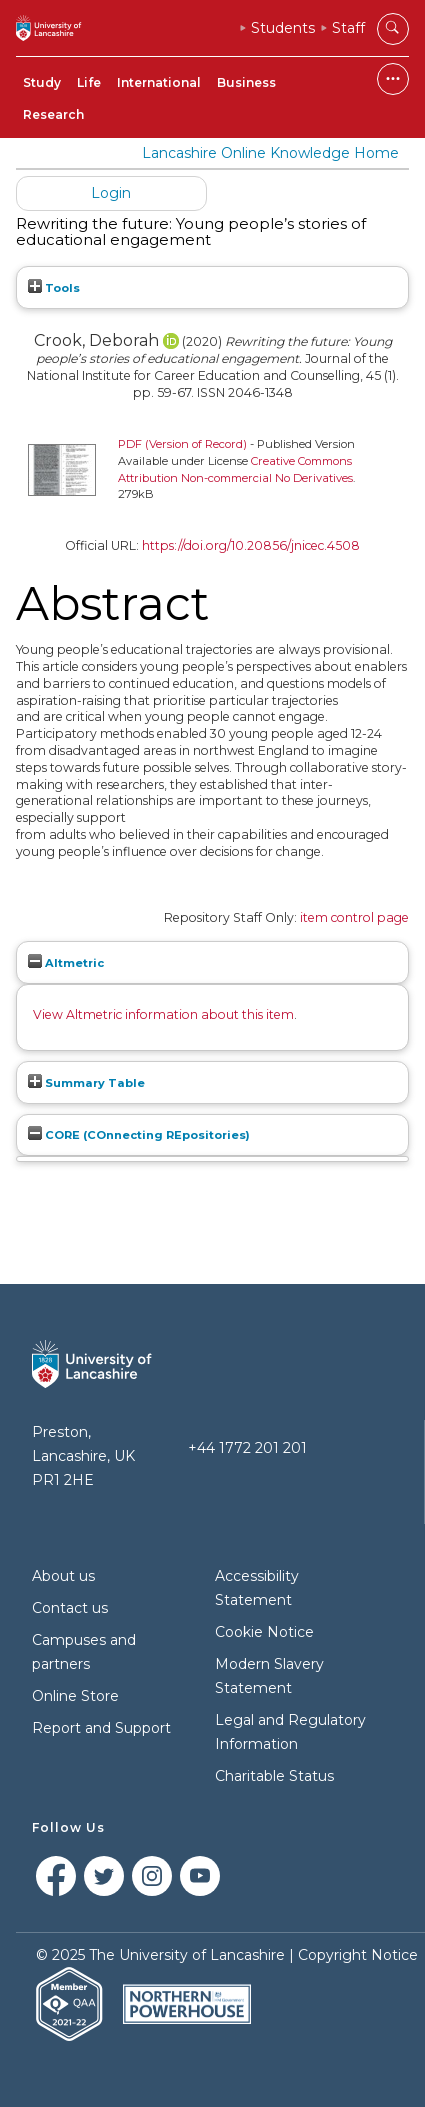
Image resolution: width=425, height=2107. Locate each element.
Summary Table (86, 1083)
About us (63, 1576)
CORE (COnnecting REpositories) (139, 1135)
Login (111, 193)
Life (89, 82)
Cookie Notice (264, 1632)
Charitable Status (274, 1776)
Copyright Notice (358, 1955)
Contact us (70, 1608)
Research (53, 114)
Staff (348, 28)
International (159, 82)
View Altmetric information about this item (163, 1014)
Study (42, 82)
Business (246, 82)
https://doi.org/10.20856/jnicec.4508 (251, 545)
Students (283, 28)
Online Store (75, 1696)
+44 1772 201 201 (247, 1448)
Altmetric (66, 963)
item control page (354, 917)
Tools (54, 288)
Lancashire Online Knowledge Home (270, 153)
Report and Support (101, 1728)
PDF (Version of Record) (182, 444)
